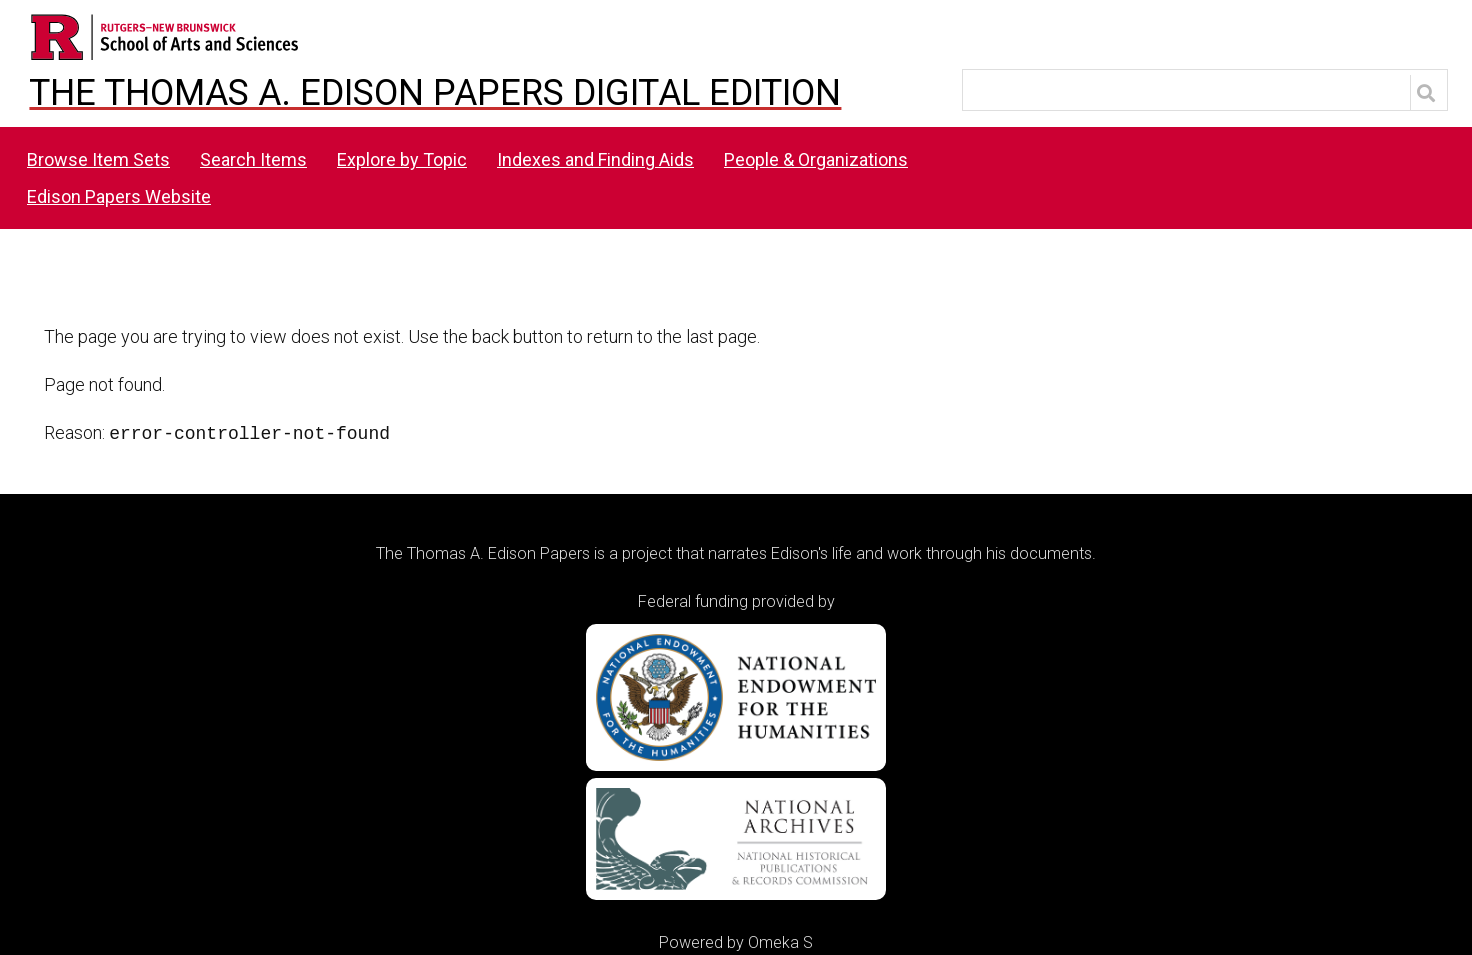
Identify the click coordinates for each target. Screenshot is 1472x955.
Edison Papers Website (119, 196)
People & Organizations (816, 159)
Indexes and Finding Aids (595, 159)
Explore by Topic (402, 159)
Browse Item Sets (98, 159)
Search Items (253, 159)
